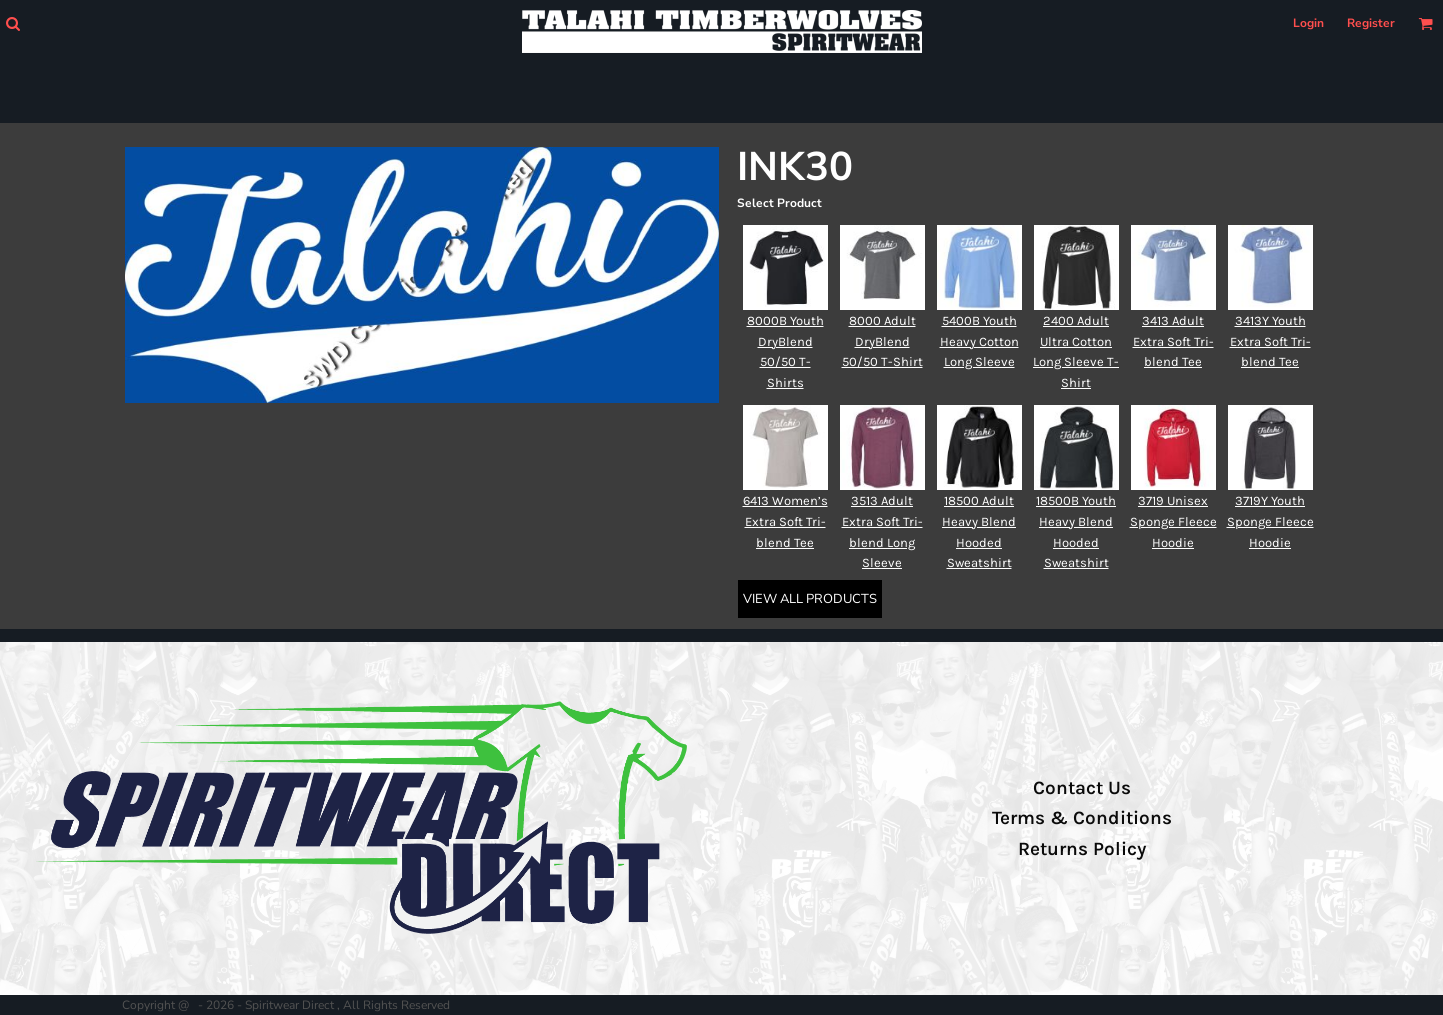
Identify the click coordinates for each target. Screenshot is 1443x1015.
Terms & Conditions (1082, 818)
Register (1371, 23)
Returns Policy (1082, 849)
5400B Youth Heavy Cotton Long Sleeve (979, 341)
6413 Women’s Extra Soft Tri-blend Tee (785, 521)
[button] (12, 23)
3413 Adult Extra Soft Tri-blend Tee (1173, 341)
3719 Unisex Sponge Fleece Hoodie (1173, 521)
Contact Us (1082, 788)
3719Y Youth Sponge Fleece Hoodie (1270, 521)
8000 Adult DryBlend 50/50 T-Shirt (882, 341)
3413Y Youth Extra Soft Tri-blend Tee (1270, 341)
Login (1308, 23)
